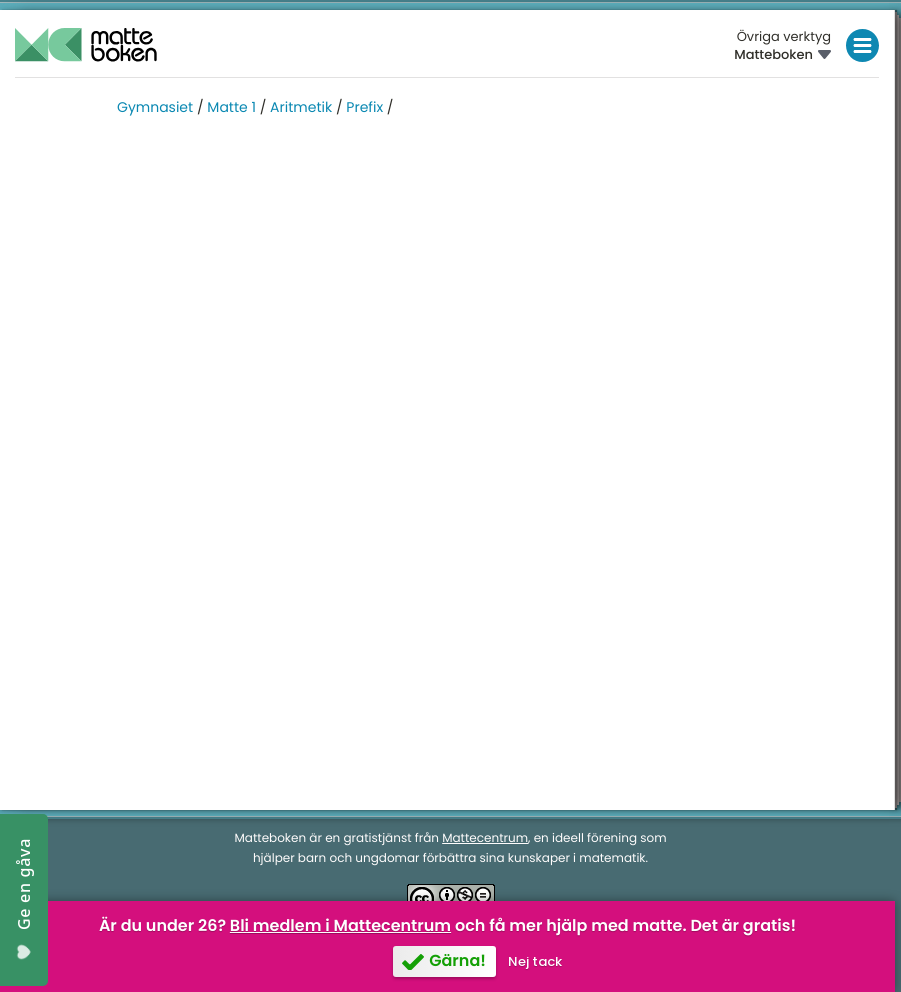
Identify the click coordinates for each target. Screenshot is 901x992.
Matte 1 (231, 107)
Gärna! (457, 960)
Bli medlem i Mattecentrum (340, 925)
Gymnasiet (155, 107)
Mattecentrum (485, 838)
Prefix (364, 107)
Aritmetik (301, 107)
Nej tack (535, 961)
